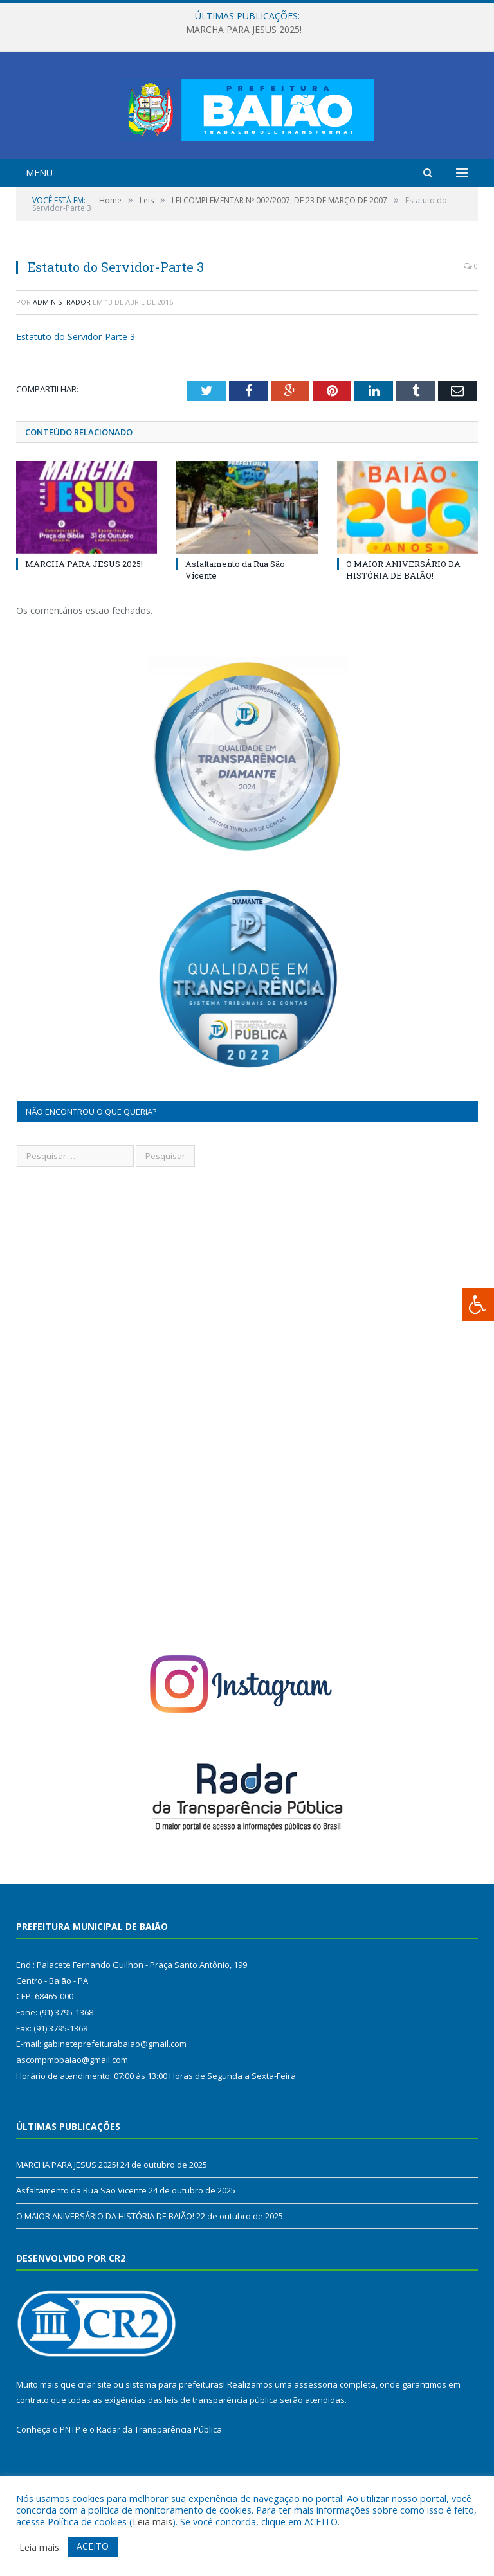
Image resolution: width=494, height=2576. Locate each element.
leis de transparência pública (221, 2450)
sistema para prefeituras (174, 2434)
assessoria (316, 2434)
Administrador (62, 352)
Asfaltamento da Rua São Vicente (81, 2240)
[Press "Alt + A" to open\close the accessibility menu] (478, 1304)
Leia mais (152, 2521)
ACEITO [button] (93, 2546)
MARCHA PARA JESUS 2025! (244, 29)
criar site (94, 2434)
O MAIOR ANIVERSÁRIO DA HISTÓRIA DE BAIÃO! (403, 619)
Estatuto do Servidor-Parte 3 (75, 387)
